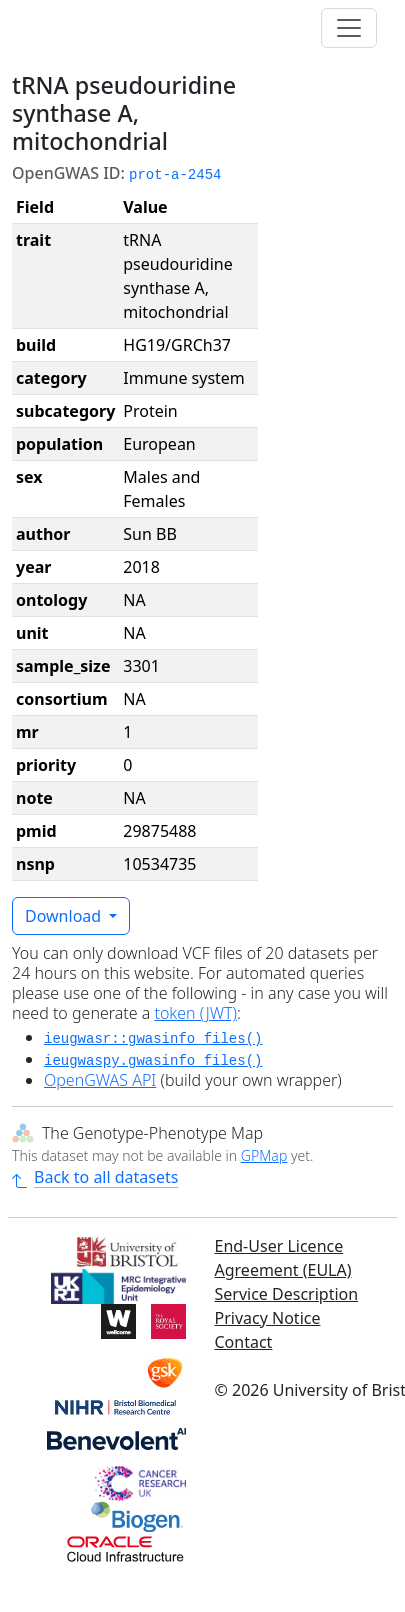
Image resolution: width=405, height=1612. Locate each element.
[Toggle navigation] (349, 28)
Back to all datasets (95, 1177)
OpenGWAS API (100, 1080)
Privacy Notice (268, 1318)
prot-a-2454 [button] (175, 175)
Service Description (287, 1294)
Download (65, 916)
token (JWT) (195, 1013)
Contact (244, 1342)
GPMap (264, 1155)
